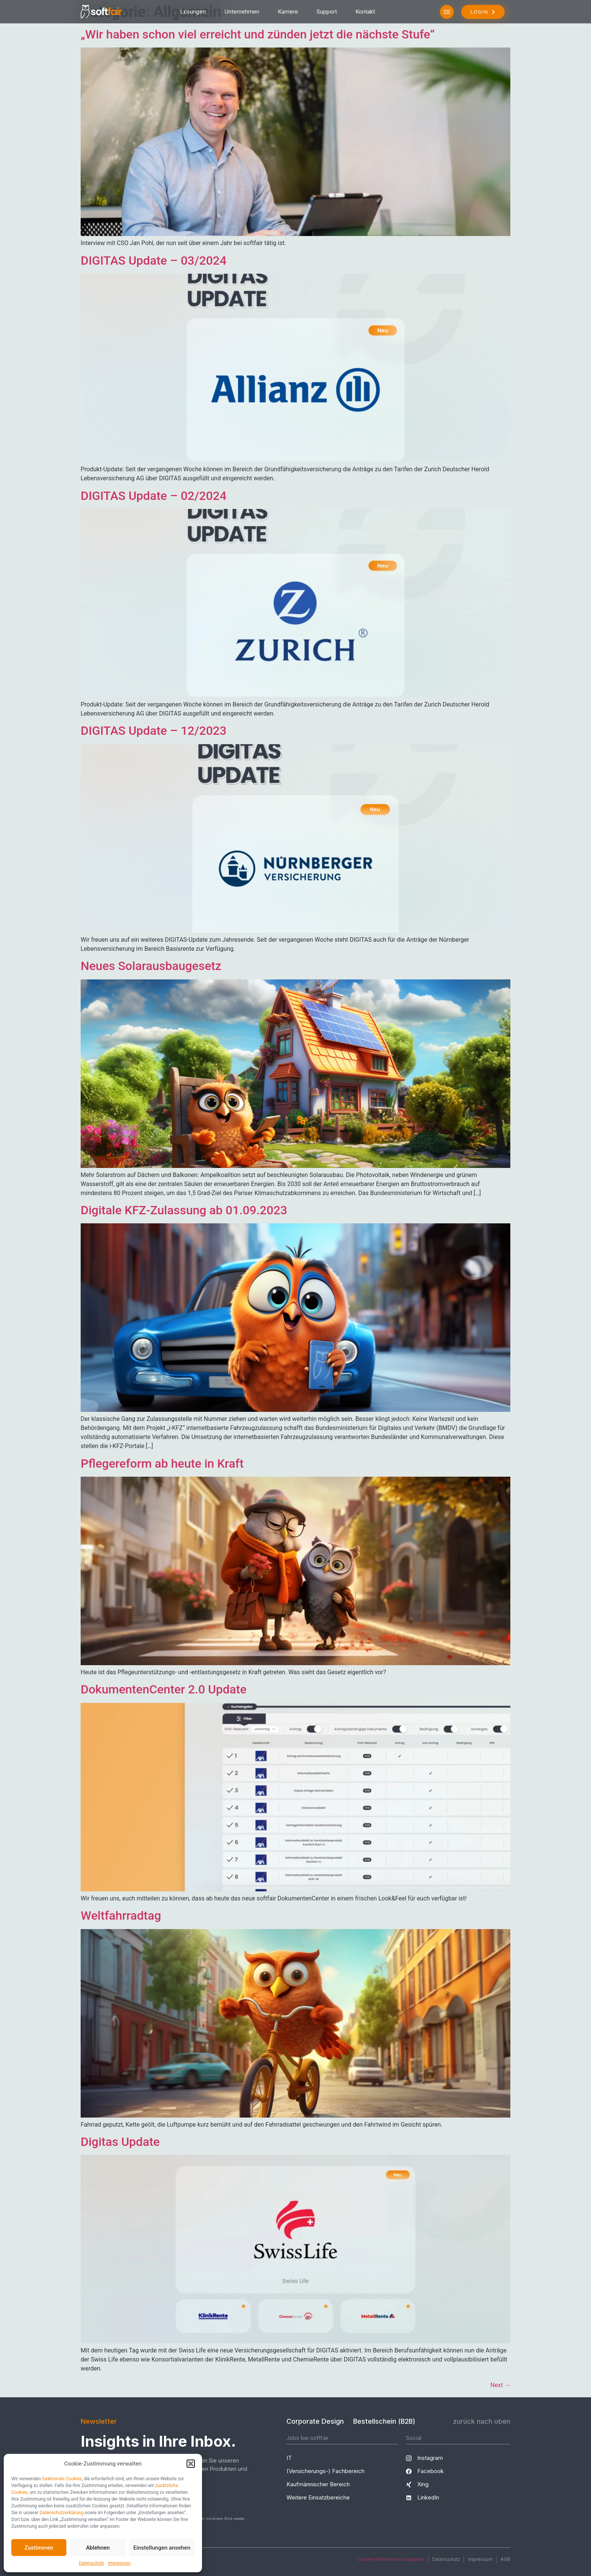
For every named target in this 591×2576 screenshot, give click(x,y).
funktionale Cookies (62, 2478)
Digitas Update (120, 2142)
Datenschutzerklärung (62, 2512)
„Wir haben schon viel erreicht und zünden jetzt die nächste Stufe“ (258, 34)
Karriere (288, 11)
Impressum (119, 2563)
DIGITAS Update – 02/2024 (154, 496)
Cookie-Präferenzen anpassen (391, 2559)
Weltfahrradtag (121, 1915)
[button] (190, 2463)
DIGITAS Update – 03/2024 (154, 260)
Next (500, 2385)
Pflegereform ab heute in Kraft (162, 1463)
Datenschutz (91, 2563)
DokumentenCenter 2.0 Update (164, 1689)
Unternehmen (241, 11)
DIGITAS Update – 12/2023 (154, 730)
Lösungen (193, 11)
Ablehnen (98, 2547)
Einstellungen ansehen (161, 2547)
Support (327, 11)
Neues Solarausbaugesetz (151, 966)
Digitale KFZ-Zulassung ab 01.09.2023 (184, 1210)
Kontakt (365, 11)
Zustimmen (38, 2547)
